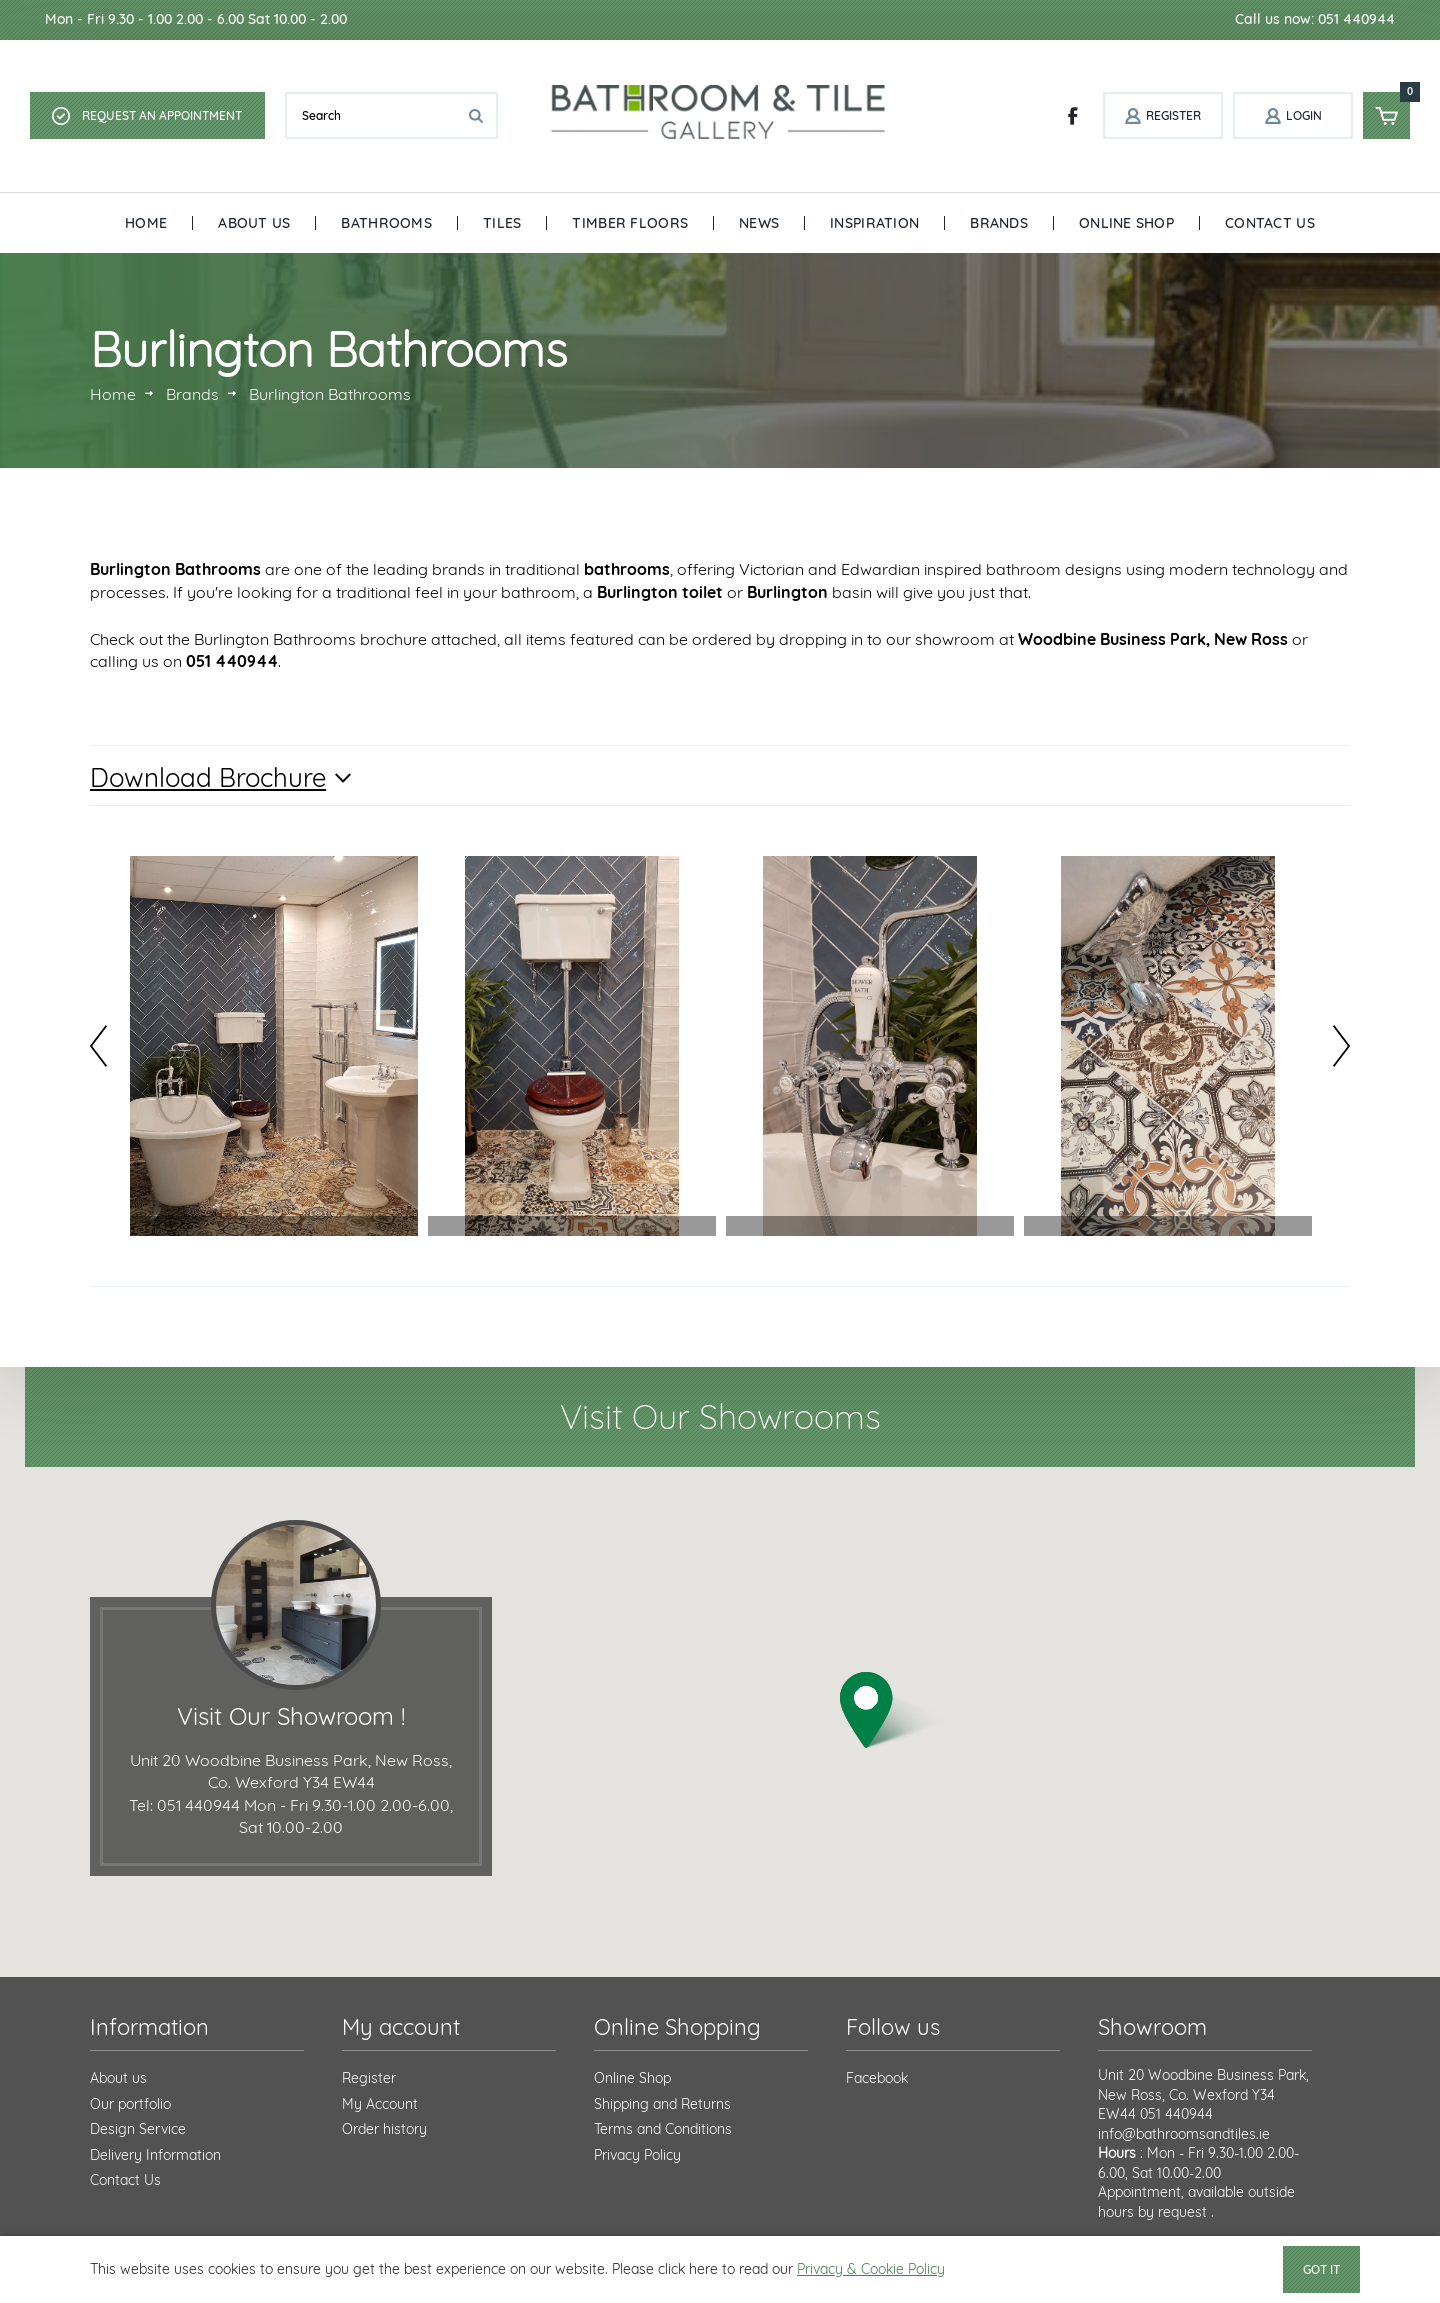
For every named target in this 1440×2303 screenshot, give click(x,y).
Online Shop (1126, 223)
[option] (274, 1046)
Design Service (138, 2129)
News (759, 223)
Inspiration (874, 223)
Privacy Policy (637, 2155)
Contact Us (1270, 223)
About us (118, 2078)
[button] (892, 1710)
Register (369, 2078)
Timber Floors (630, 223)
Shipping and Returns (662, 2104)
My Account (380, 2104)
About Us (254, 223)
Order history (384, 2129)
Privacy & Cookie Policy (871, 2269)
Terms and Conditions (663, 2129)
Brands (999, 223)
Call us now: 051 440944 (1315, 19)
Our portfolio (130, 2104)
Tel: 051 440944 (184, 1805)
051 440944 (1176, 2114)
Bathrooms (386, 223)
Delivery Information (155, 2155)
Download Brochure (208, 777)
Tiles (502, 223)
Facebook (877, 2078)
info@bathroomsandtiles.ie (1184, 2134)
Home (146, 223)
